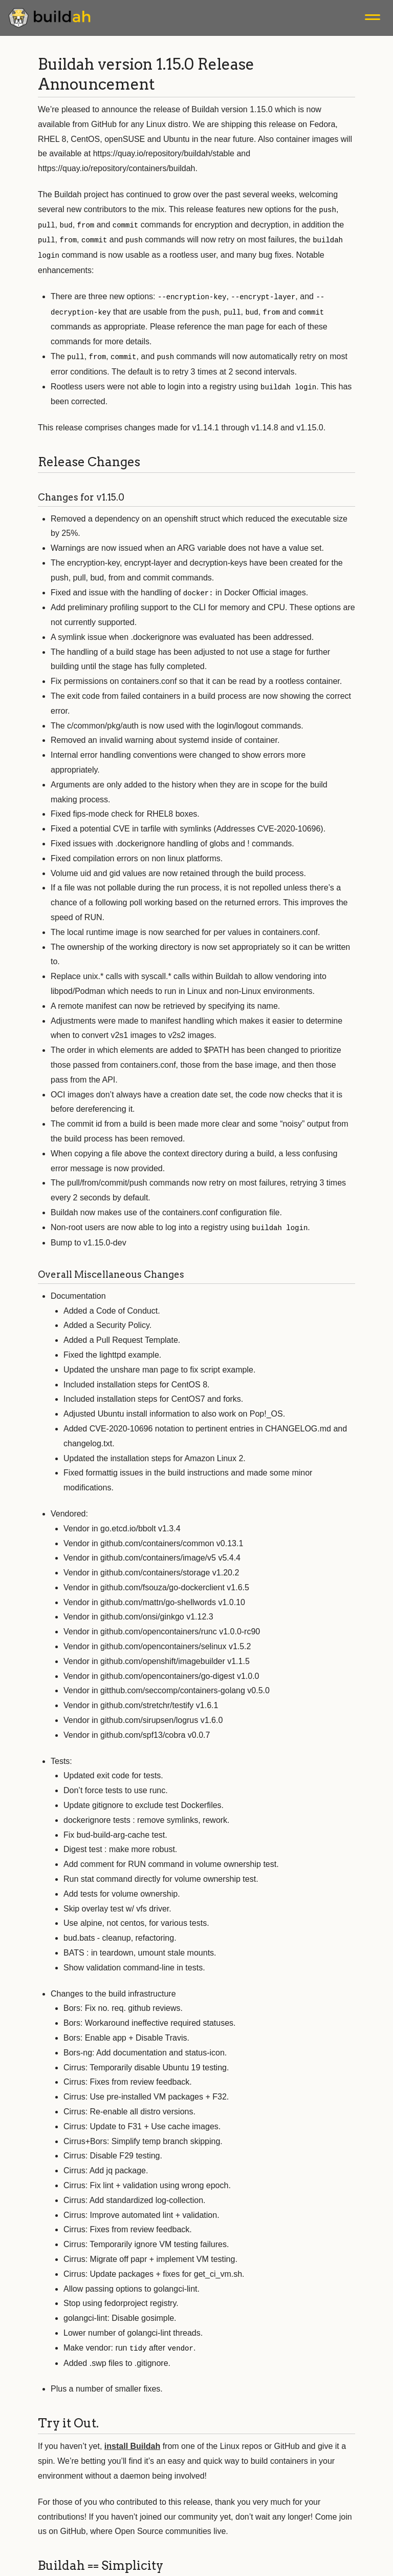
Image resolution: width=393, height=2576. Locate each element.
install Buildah (132, 2440)
